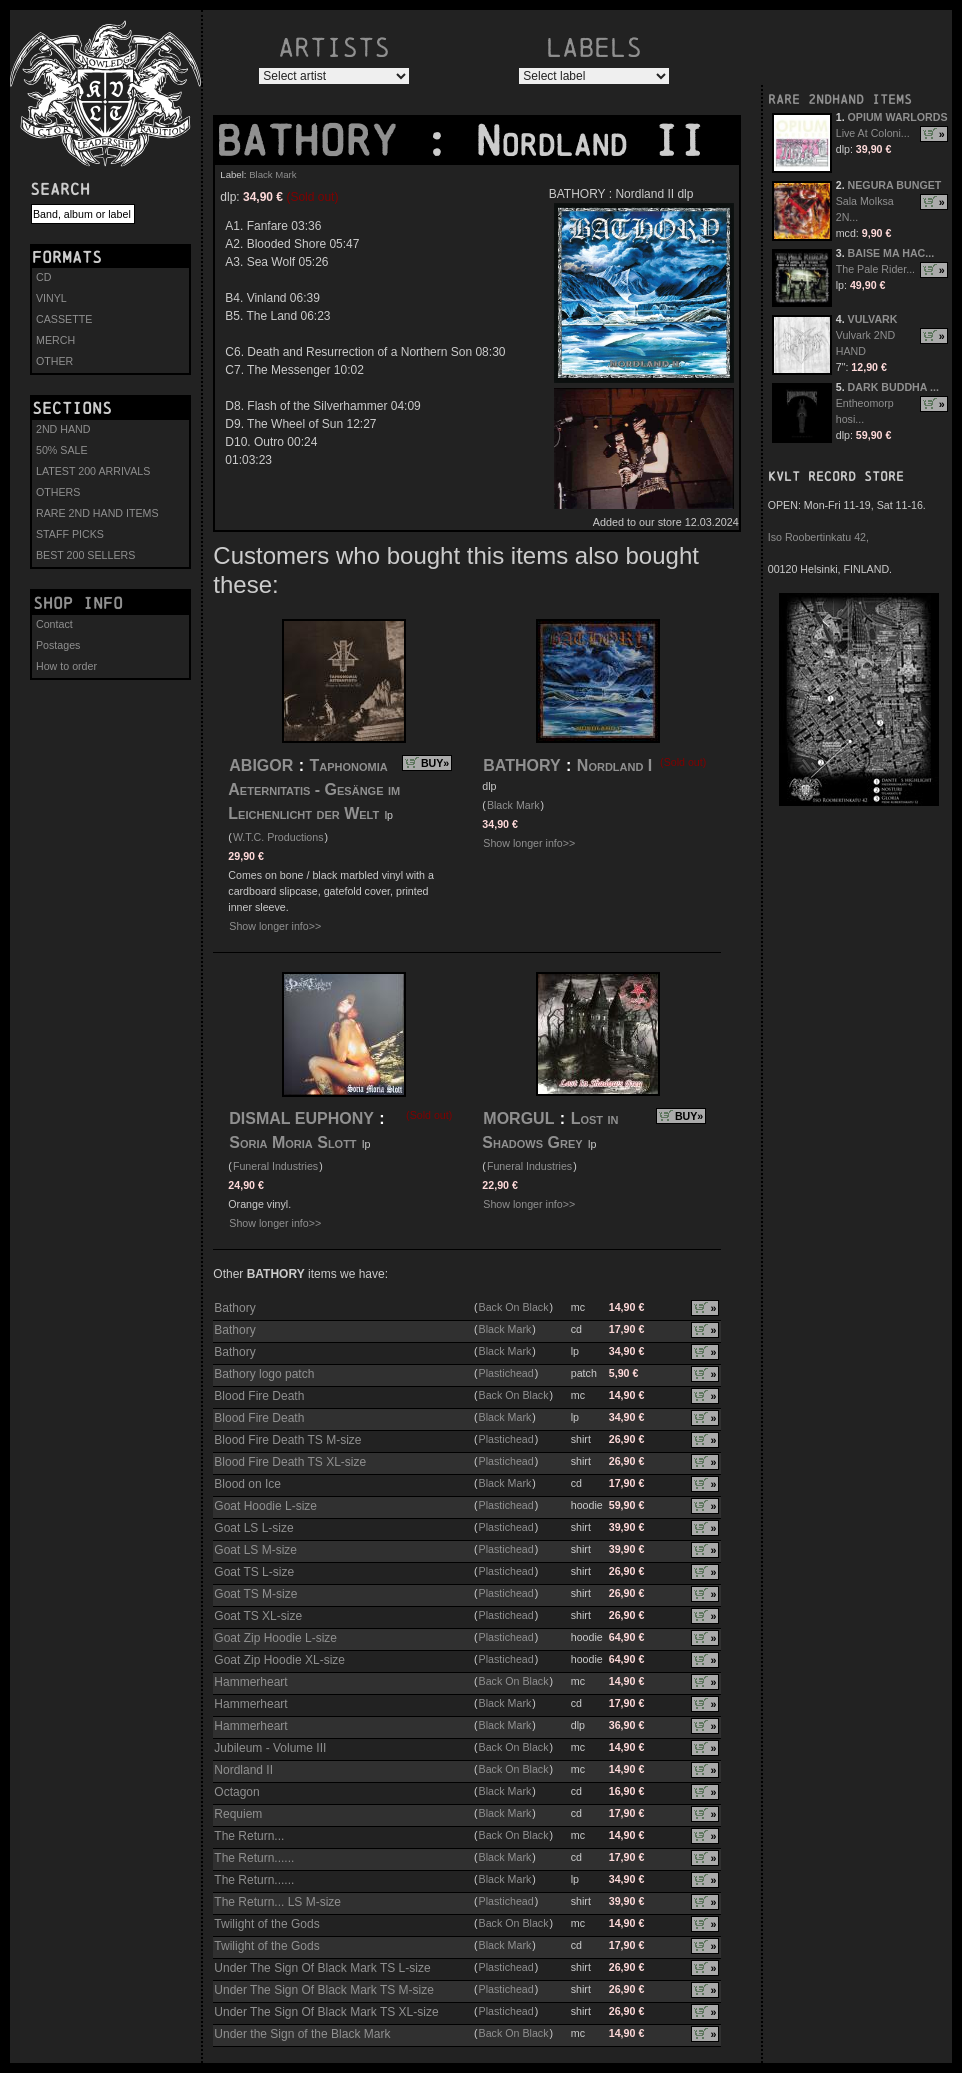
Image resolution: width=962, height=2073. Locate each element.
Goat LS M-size (255, 1550)
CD (43, 277)
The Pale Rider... (875, 269)
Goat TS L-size (254, 1572)
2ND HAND (63, 429)
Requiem (238, 1814)
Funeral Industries (275, 1166)
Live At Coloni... (873, 133)
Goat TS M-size (255, 1594)
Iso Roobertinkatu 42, (818, 537)
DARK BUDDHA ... (893, 387)
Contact (54, 624)
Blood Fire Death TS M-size (287, 1440)
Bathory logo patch (264, 1374)
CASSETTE (64, 319)
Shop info (78, 603)
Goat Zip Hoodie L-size (275, 1638)
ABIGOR (261, 765)
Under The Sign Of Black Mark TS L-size (322, 1968)
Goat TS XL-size (258, 1616)
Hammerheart (250, 1682)
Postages (58, 645)
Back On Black (514, 1307)
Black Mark (272, 174)
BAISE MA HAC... (891, 253)
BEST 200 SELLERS (85, 555)
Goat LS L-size (253, 1528)
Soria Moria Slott (292, 1142)
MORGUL (518, 1118)
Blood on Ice (247, 1484)
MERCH (55, 340)
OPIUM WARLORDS (898, 117)
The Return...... (254, 1858)
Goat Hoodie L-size (265, 1506)
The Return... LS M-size (277, 1902)
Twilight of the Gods (266, 1924)
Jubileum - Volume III (270, 1748)
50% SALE (62, 450)
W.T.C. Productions (278, 837)
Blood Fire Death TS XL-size (290, 1462)
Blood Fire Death (259, 1396)
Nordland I (614, 765)
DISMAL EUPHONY (301, 1118)
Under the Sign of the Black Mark (302, 2034)
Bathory (234, 1308)
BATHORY (319, 141)
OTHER (54, 361)
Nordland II (243, 1770)
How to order (66, 666)
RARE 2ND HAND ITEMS (97, 513)
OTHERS (58, 492)
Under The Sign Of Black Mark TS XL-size (326, 2012)
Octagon (236, 1792)
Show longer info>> (275, 926)
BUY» (435, 763)
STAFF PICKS (70, 534)
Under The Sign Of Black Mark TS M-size (324, 1990)
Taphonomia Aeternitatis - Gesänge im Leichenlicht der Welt (314, 789)
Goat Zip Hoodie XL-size (279, 1660)
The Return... (249, 1836)
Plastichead (506, 1373)
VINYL (51, 298)
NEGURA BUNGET (895, 185)
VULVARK (873, 319)
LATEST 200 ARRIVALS (93, 471)
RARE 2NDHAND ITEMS (840, 99)
